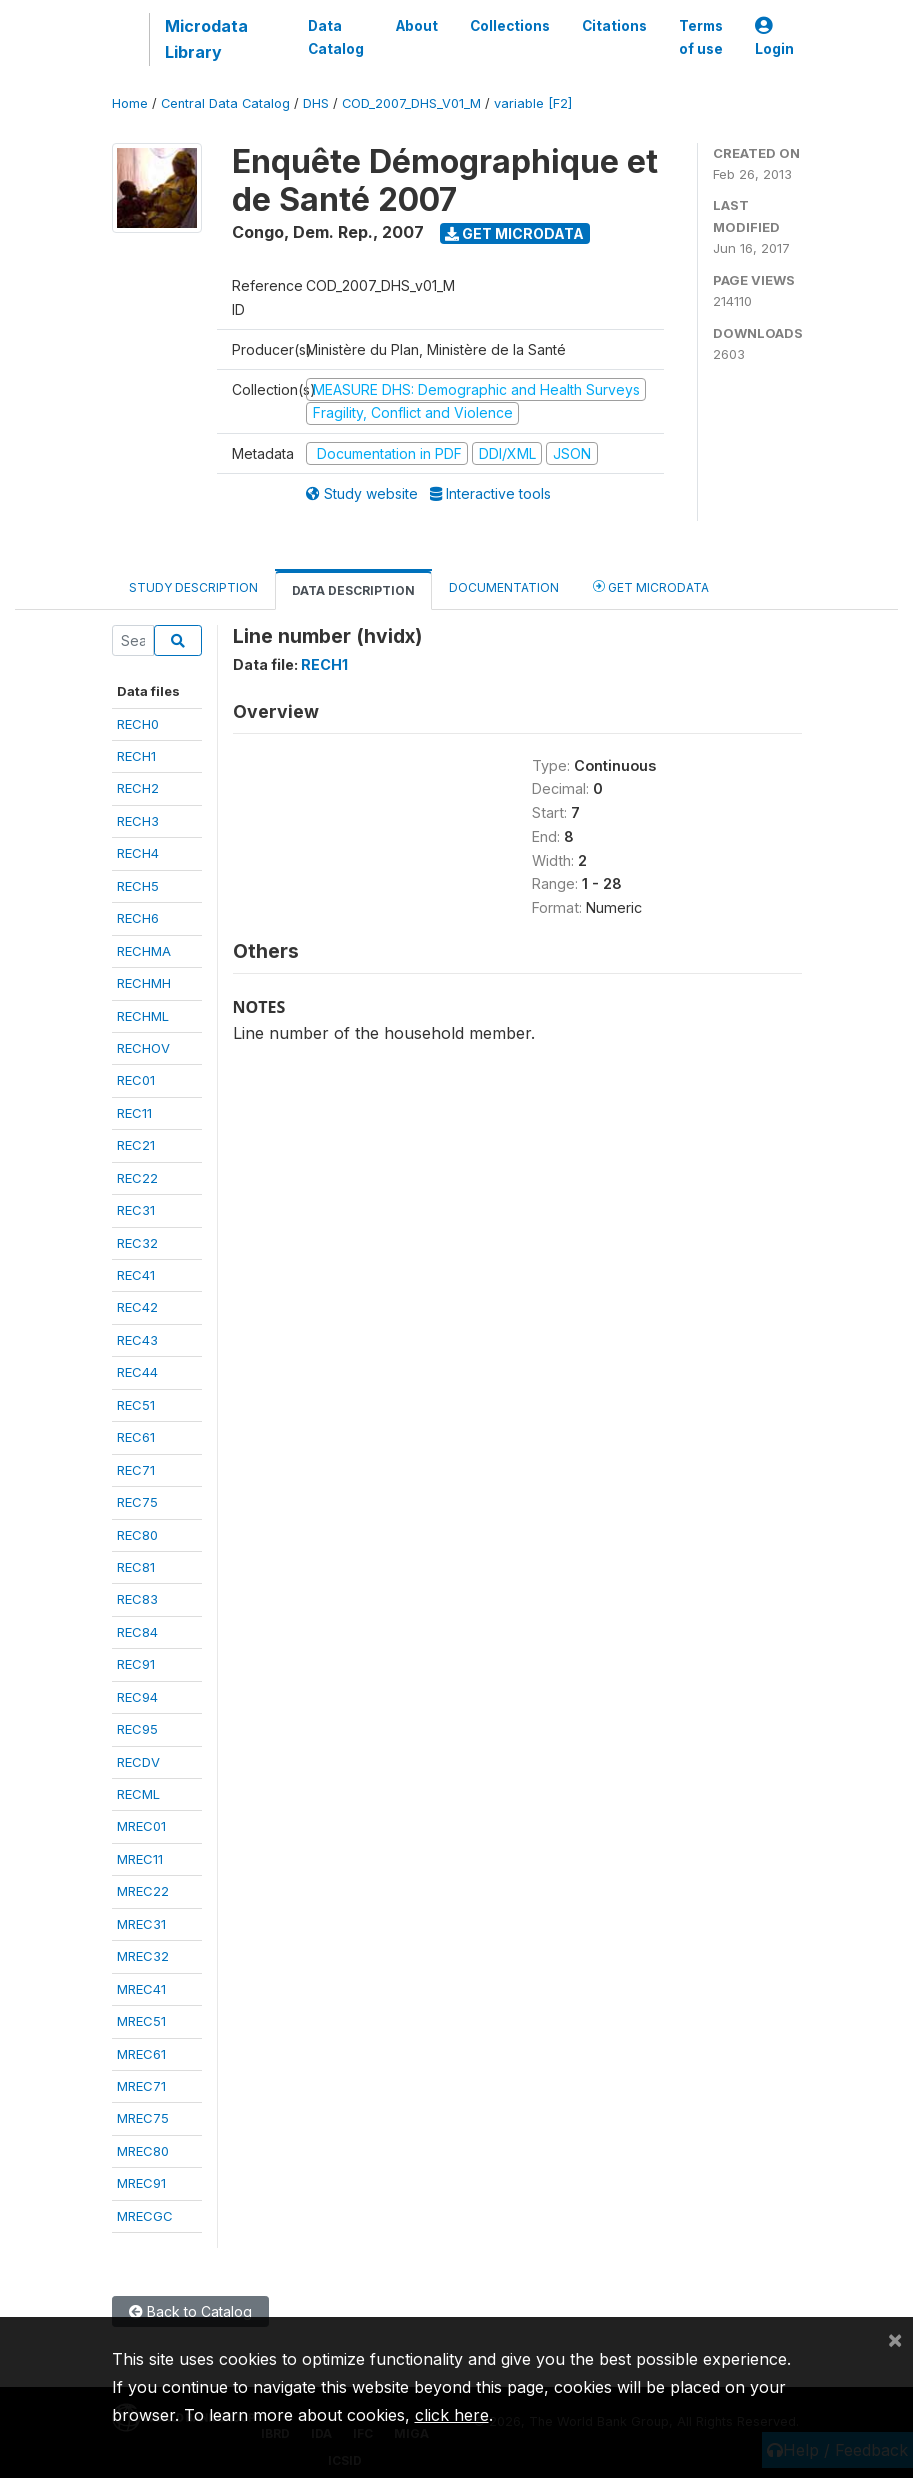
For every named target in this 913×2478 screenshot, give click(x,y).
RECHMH (144, 983)
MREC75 (143, 2118)
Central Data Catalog (225, 103)
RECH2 (138, 788)
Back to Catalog (190, 2311)
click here (452, 2415)
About (417, 26)
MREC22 (143, 1891)
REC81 (136, 1567)
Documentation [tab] (504, 587)
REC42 (137, 1307)
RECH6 (138, 918)
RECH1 (136, 756)
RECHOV (143, 1048)
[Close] (895, 2339)
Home (130, 103)
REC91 (136, 1664)
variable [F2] (533, 103)
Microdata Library (206, 39)
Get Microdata (514, 233)
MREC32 (143, 1956)
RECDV (138, 1762)
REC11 (134, 1113)
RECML (138, 1794)
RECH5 (138, 886)
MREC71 (141, 2086)
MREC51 (141, 2021)
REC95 (137, 1729)
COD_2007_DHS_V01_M (411, 103)
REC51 (136, 1405)
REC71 (136, 1470)
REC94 (137, 1697)
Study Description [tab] (193, 587)
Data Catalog (336, 37)
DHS (316, 103)
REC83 (137, 1599)
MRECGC (145, 2216)
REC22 (137, 1178)
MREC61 (141, 2054)
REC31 (136, 1210)
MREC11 (140, 1859)
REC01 (136, 1080)
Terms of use (701, 37)
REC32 (137, 1243)
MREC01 (141, 1826)
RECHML (143, 1016)
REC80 (137, 1535)
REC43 (137, 1340)
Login (774, 37)
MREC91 (141, 2183)
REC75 (137, 1502)
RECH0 (138, 724)
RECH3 (138, 821)
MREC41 (141, 1989)
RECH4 (138, 853)
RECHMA (144, 951)
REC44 (137, 1372)
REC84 (137, 1632)
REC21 (136, 1145)
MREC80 (143, 2151)
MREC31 (141, 1924)
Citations (614, 26)
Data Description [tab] (353, 590)
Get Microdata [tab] (651, 586)
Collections (510, 26)
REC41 (136, 1275)
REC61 (136, 1437)
